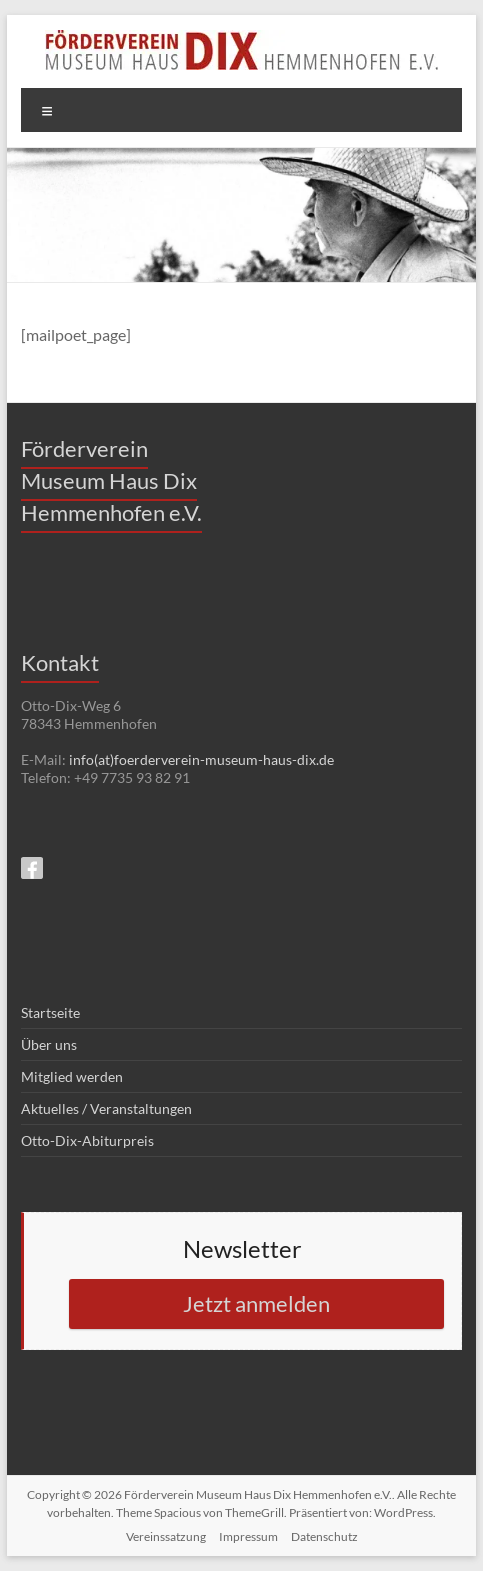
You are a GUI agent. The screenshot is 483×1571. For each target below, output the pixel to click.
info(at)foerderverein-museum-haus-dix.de (201, 759)
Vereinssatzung (166, 1536)
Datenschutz (324, 1536)
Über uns (49, 1044)
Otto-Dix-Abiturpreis (87, 1140)
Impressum (248, 1536)
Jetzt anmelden (256, 1303)
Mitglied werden (72, 1076)
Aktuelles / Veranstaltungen (106, 1108)
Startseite (50, 1012)
